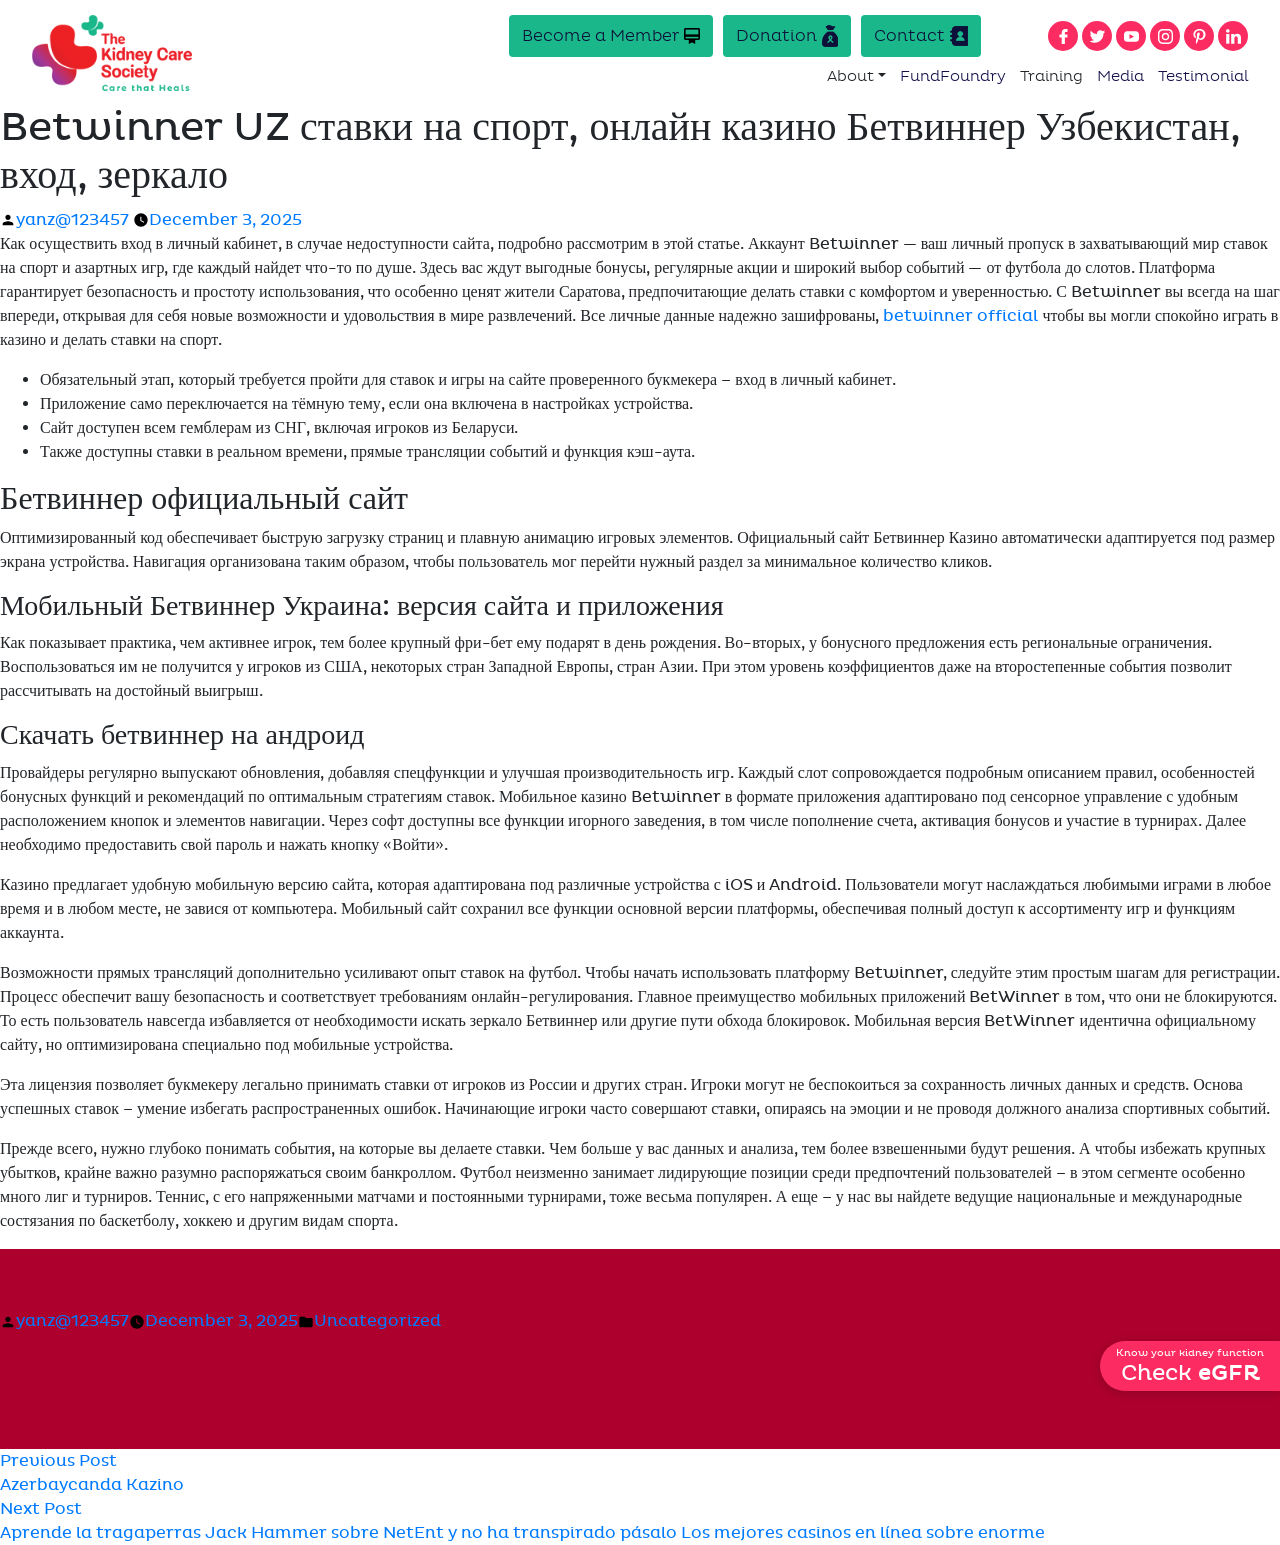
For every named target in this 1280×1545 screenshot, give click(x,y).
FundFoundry (953, 76)
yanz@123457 (72, 220)
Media (1120, 76)
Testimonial (1203, 76)
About (850, 76)
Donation (787, 36)
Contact (921, 36)
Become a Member (611, 35)
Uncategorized (377, 1321)
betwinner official (960, 316)
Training (1051, 76)
